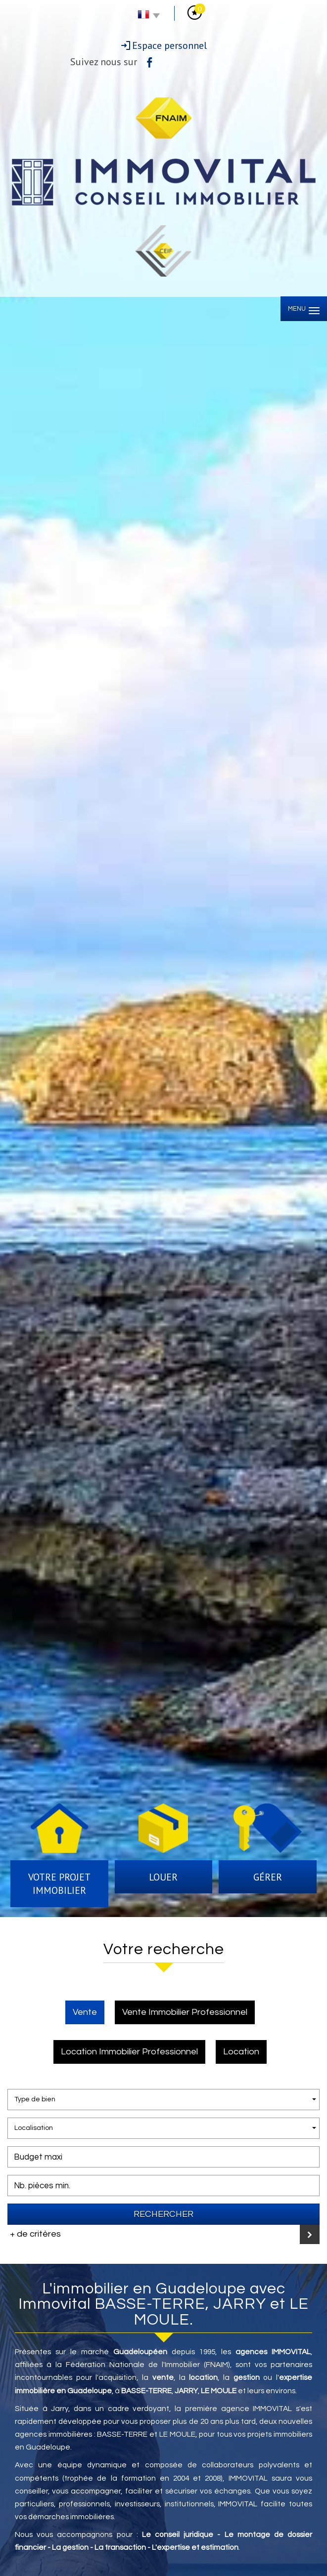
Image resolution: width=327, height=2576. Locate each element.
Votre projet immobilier (59, 1884)
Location (241, 2051)
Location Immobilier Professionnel (129, 2051)
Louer (163, 1877)
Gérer (267, 1877)
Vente (85, 2012)
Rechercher (163, 2214)
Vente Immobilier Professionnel (184, 2012)
